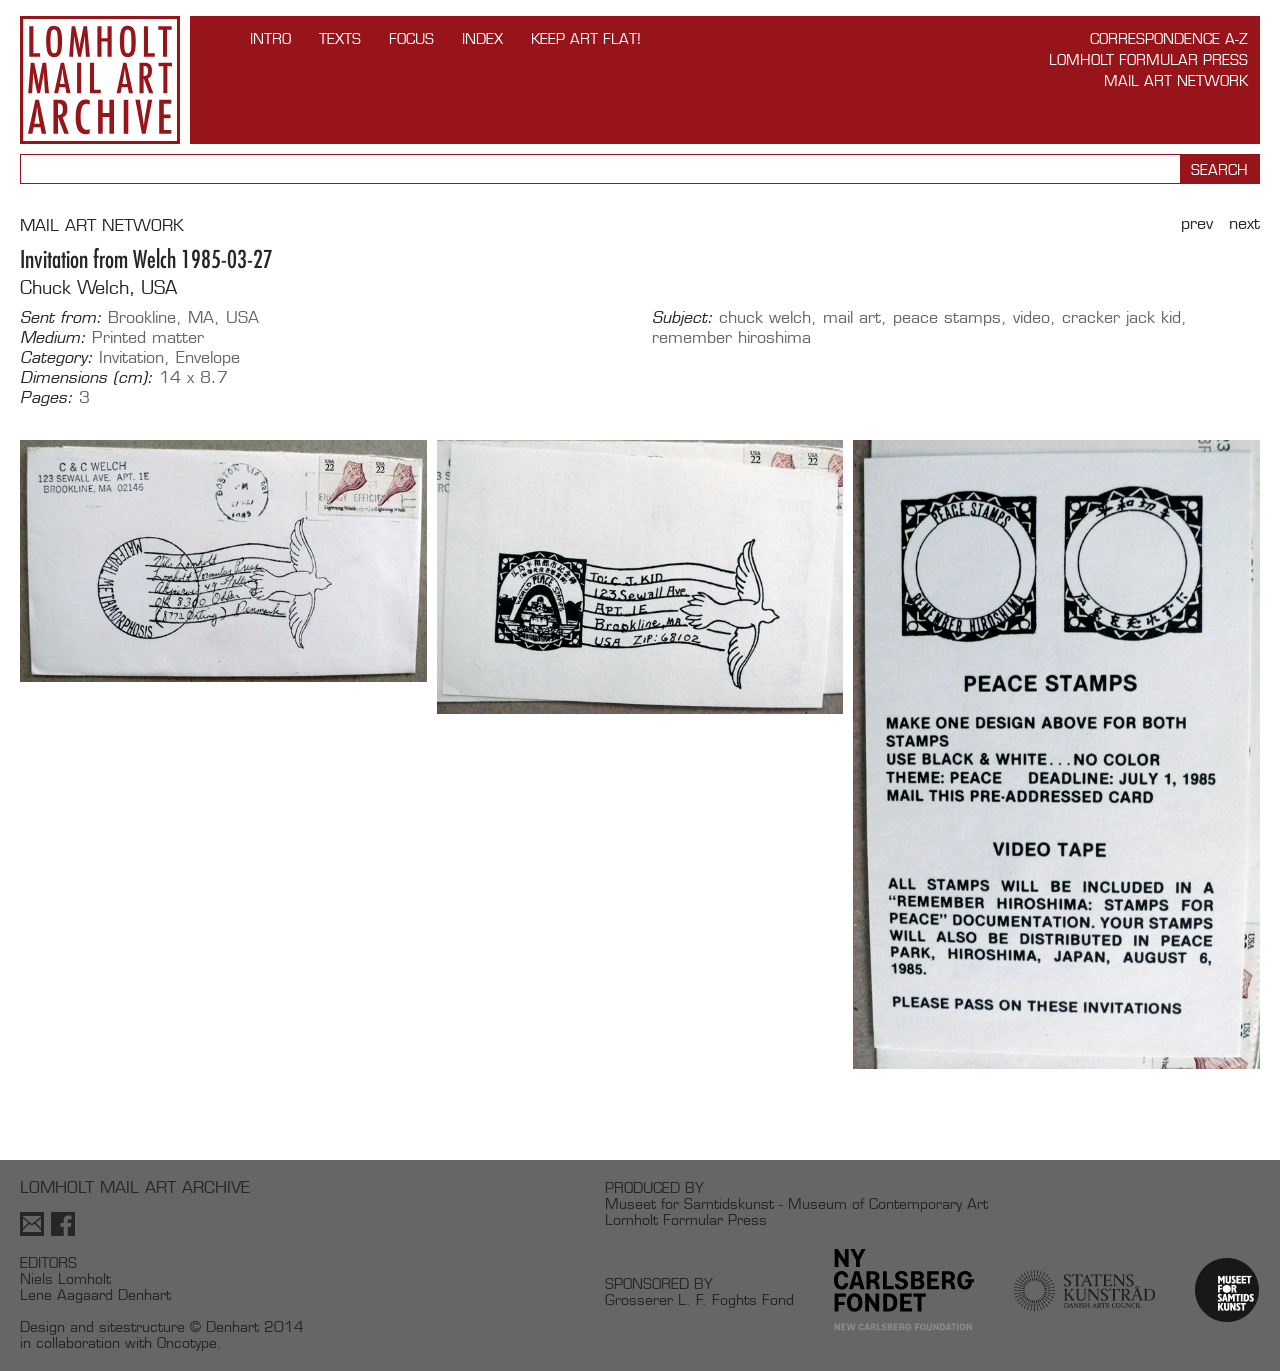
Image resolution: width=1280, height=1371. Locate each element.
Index (482, 38)
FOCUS (411, 38)
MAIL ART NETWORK (102, 225)
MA (201, 317)
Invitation (131, 357)
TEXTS (340, 38)
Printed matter (148, 337)
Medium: (53, 338)
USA (242, 317)
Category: (56, 358)
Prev (1197, 223)
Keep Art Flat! (586, 38)
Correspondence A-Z (1169, 38)
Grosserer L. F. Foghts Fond (699, 1299)
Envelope (208, 357)
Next (1244, 223)
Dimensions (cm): (86, 378)
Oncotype (187, 1342)
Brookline (142, 317)
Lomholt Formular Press (1148, 59)
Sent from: (61, 318)
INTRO (270, 38)
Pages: (46, 398)
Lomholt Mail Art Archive (100, 80)
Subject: (682, 318)
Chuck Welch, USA (98, 287)
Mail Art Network (1176, 80)
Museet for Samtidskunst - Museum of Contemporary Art (796, 1203)
